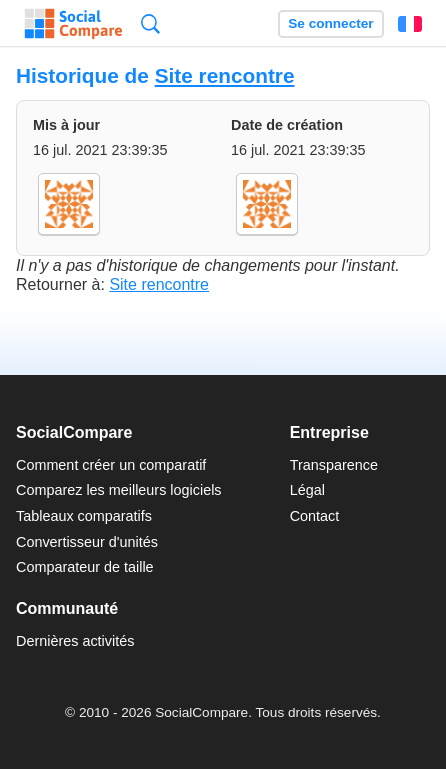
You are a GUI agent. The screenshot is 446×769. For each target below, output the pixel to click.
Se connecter (330, 23)
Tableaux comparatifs (84, 516)
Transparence (334, 465)
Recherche (150, 23)
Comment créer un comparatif (111, 465)
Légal (307, 490)
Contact (315, 516)
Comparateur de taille (85, 567)
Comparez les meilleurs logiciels (119, 490)
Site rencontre (225, 75)
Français (410, 24)
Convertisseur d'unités (87, 542)
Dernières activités (75, 641)
